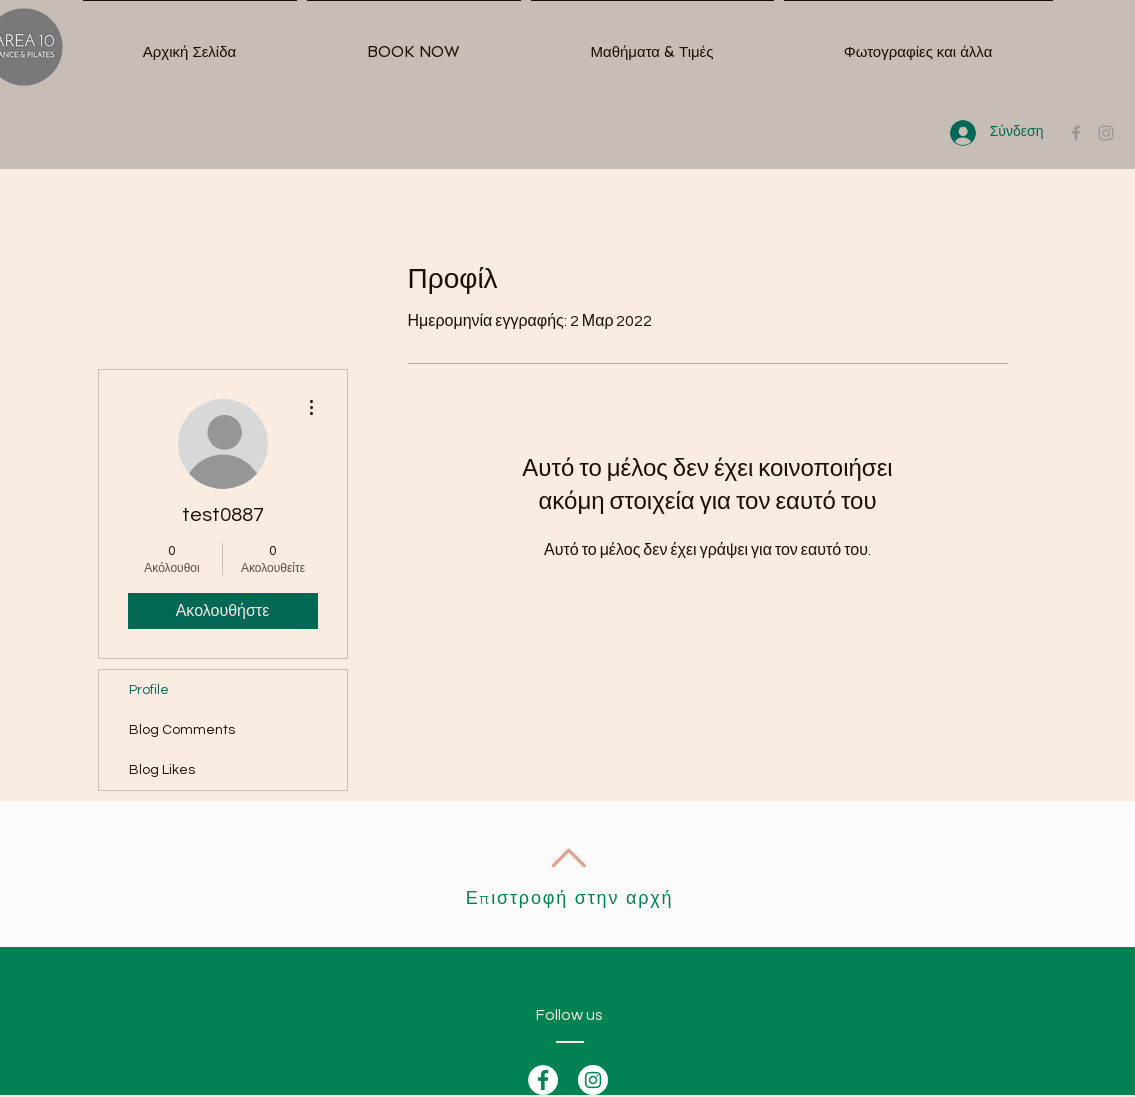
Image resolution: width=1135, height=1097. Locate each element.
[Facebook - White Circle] (543, 1080)
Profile (149, 690)
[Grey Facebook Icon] (1076, 133)
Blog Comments (182, 730)
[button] (652, 43)
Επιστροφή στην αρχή (570, 898)
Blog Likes (162, 770)
